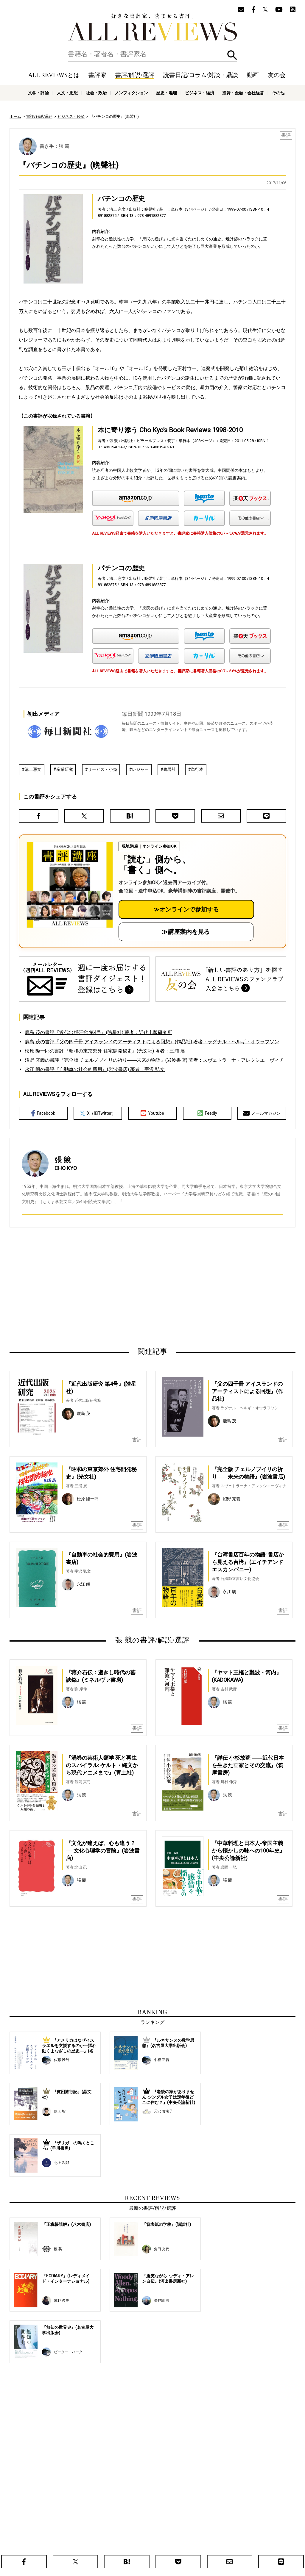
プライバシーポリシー (216, 2543)
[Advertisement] (95, 1287)
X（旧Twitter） (98, 1113)
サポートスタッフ (178, 2543)
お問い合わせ (251, 2543)
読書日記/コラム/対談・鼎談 (200, 75)
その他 (278, 92)
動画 (253, 75)
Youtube (152, 1113)
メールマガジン (262, 1113)
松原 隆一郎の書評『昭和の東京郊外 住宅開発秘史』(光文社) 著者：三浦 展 (105, 1051)
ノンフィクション (131, 92)
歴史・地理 (166, 92)
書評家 (97, 75)
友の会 (277, 75)
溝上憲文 (33, 769)
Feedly (207, 1113)
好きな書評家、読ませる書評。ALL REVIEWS (152, 27)
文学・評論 (38, 92)
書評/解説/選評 (134, 75)
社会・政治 (96, 92)
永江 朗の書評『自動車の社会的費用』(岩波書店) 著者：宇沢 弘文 (95, 1069)
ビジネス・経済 (199, 92)
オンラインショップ (143, 2543)
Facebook (43, 1113)
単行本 (197, 769)
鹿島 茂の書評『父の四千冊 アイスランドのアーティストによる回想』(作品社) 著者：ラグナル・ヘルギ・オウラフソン (152, 1042)
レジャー (140, 769)
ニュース (114, 2543)
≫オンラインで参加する (186, 909)
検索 (232, 55)
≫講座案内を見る (186, 931)
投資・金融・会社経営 (243, 92)
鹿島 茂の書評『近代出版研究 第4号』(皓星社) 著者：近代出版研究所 (98, 1032)
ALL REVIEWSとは (54, 75)
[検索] (152, 54)
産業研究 (64, 769)
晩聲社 (170, 769)
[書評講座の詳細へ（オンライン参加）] (69, 885)
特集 (202, 2534)
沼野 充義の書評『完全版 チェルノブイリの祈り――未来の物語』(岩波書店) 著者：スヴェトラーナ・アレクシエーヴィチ (154, 1060)
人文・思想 (67, 92)
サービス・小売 (102, 769)
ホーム (15, 116)
